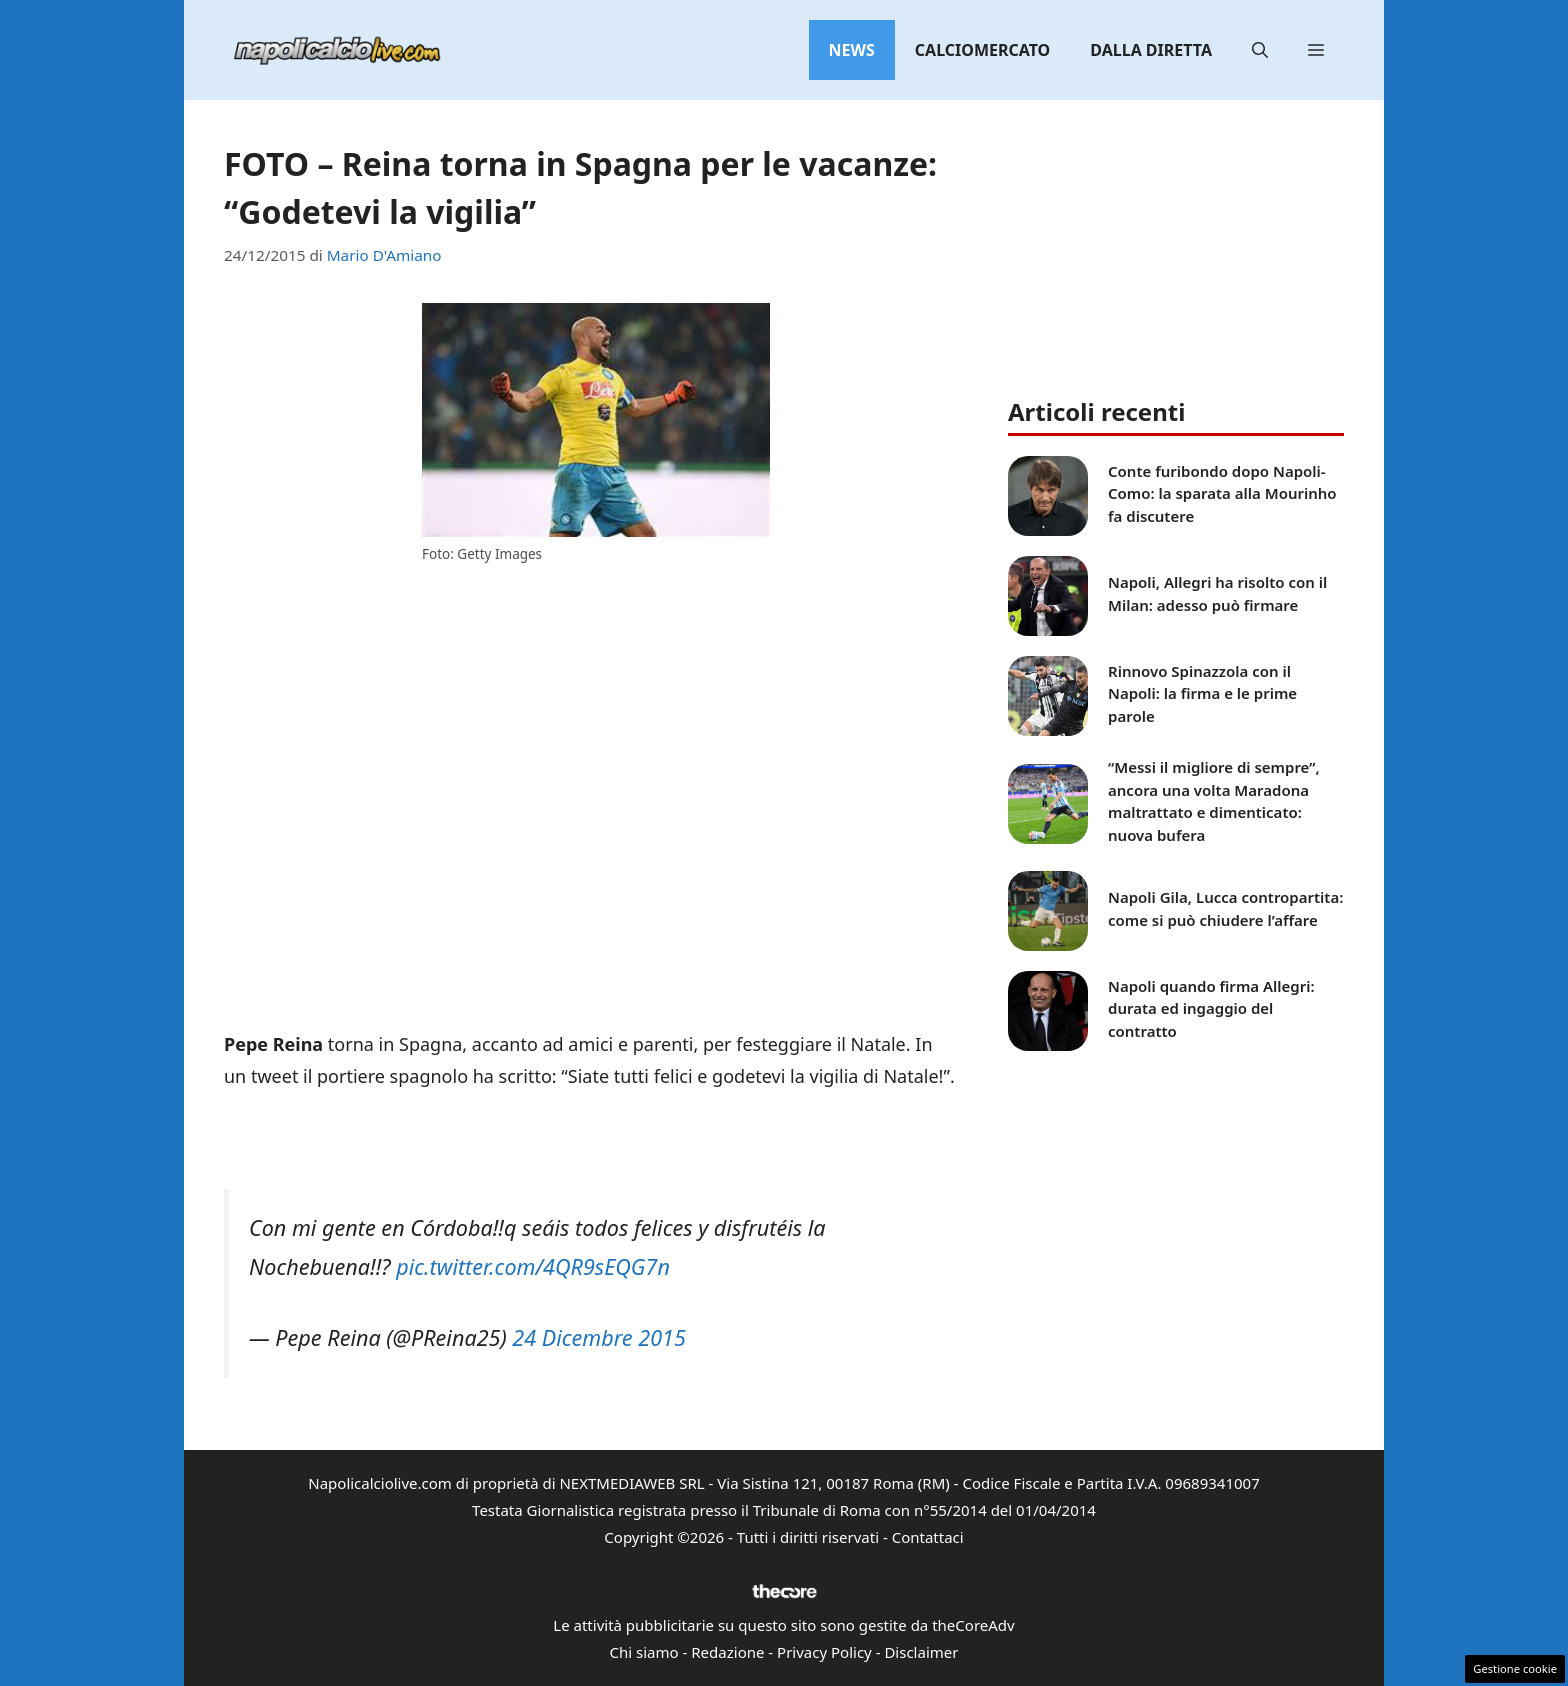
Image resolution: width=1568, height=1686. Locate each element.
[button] (1260, 50)
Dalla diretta (1151, 50)
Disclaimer (921, 1652)
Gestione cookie (1515, 1668)
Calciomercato (982, 50)
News (852, 50)
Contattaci (928, 1537)
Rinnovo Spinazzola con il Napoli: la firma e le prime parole (1202, 693)
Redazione (727, 1652)
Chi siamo (644, 1652)
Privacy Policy (824, 1652)
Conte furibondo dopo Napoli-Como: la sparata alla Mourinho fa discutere (1222, 493)
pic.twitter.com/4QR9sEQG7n (533, 1266)
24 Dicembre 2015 (599, 1337)
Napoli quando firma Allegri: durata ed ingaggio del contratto (1211, 1008)
